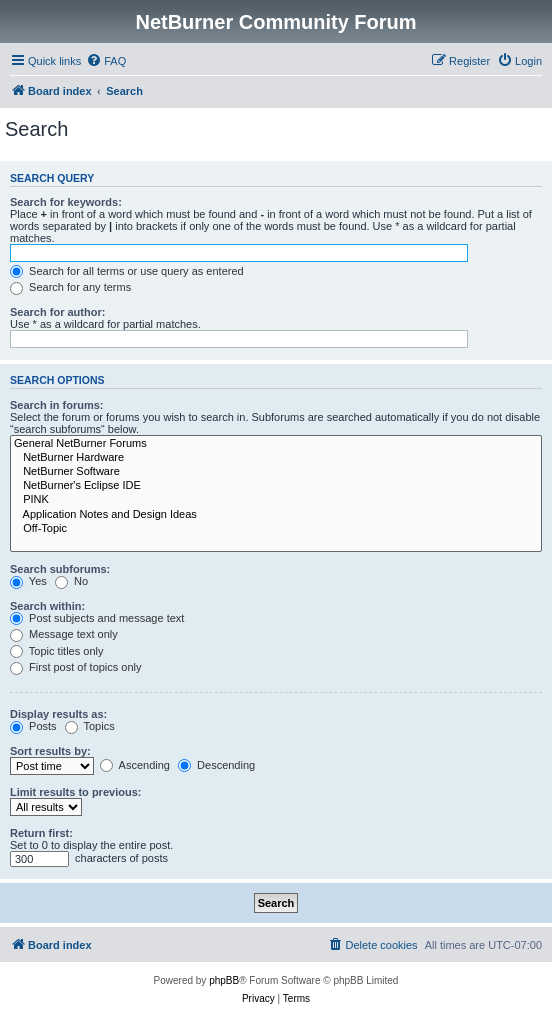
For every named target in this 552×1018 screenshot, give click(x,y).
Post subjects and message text (97, 618)
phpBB (224, 980)
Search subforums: (60, 569)
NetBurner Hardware (276, 458)
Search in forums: (57, 405)
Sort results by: (50, 751)
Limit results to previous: (75, 792)
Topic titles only (56, 651)
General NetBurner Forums (276, 444)
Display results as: (58, 714)
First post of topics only (76, 667)
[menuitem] (106, 61)
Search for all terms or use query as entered (127, 271)
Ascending (135, 765)
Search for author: (57, 312)
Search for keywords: (66, 202)
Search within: (47, 606)
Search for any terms (70, 287)
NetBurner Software (276, 472)
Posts (33, 726)
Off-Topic (276, 529)
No (71, 581)
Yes (28, 581)
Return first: (41, 833)
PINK (276, 500)
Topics (90, 726)
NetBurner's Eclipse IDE (276, 486)
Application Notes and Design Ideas (276, 515)
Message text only (64, 634)
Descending (216, 765)
